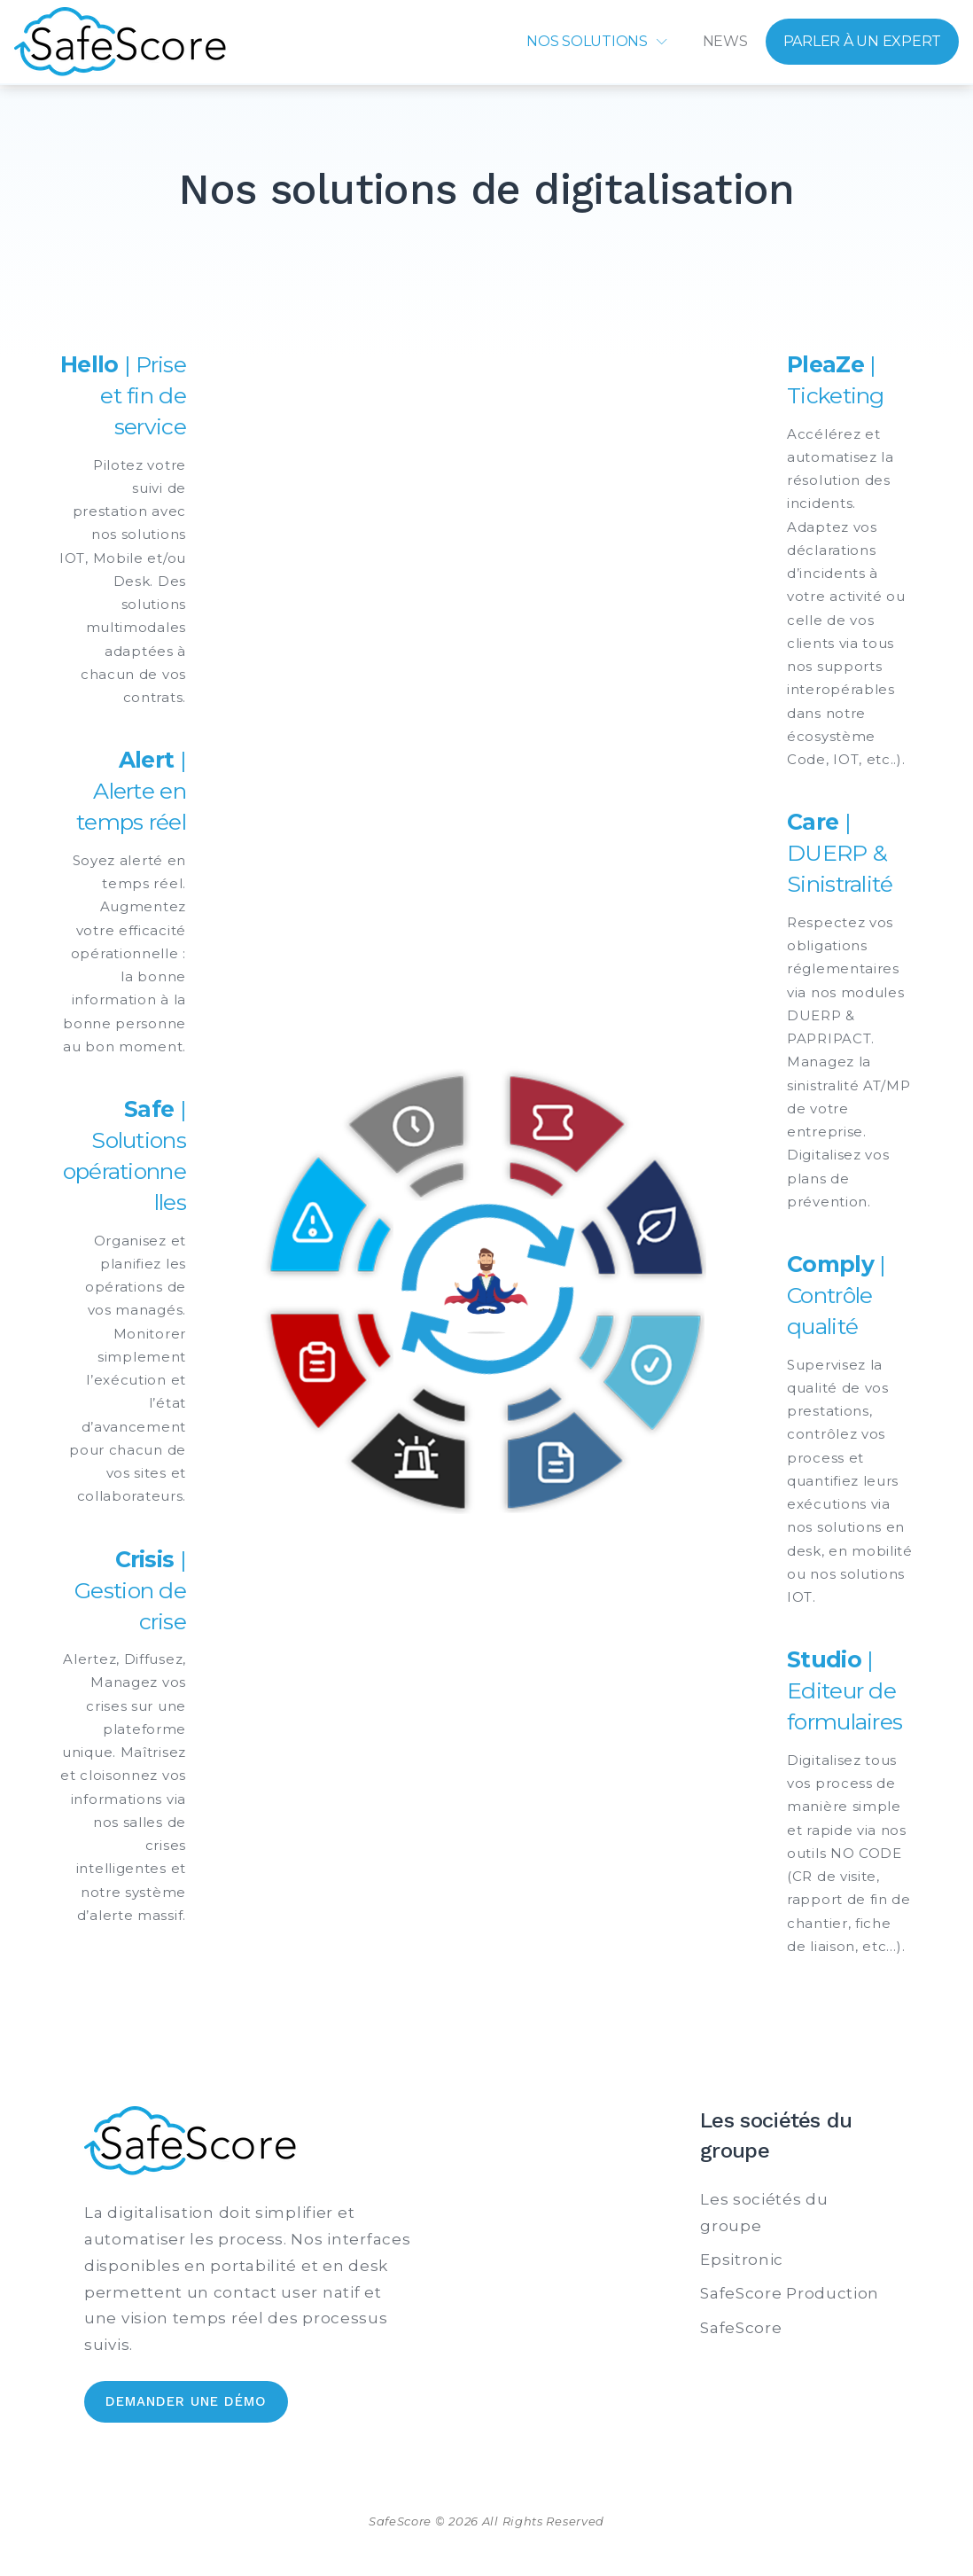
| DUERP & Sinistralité (840, 852)
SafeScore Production (789, 2293)
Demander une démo (186, 2401)
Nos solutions (587, 41)
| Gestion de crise (130, 1590)
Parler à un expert (862, 41)
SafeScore (741, 2328)
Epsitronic (741, 2259)
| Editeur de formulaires (844, 1690)
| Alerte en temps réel (131, 790)
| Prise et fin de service (123, 395)
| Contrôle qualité (836, 1295)
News (725, 41)
